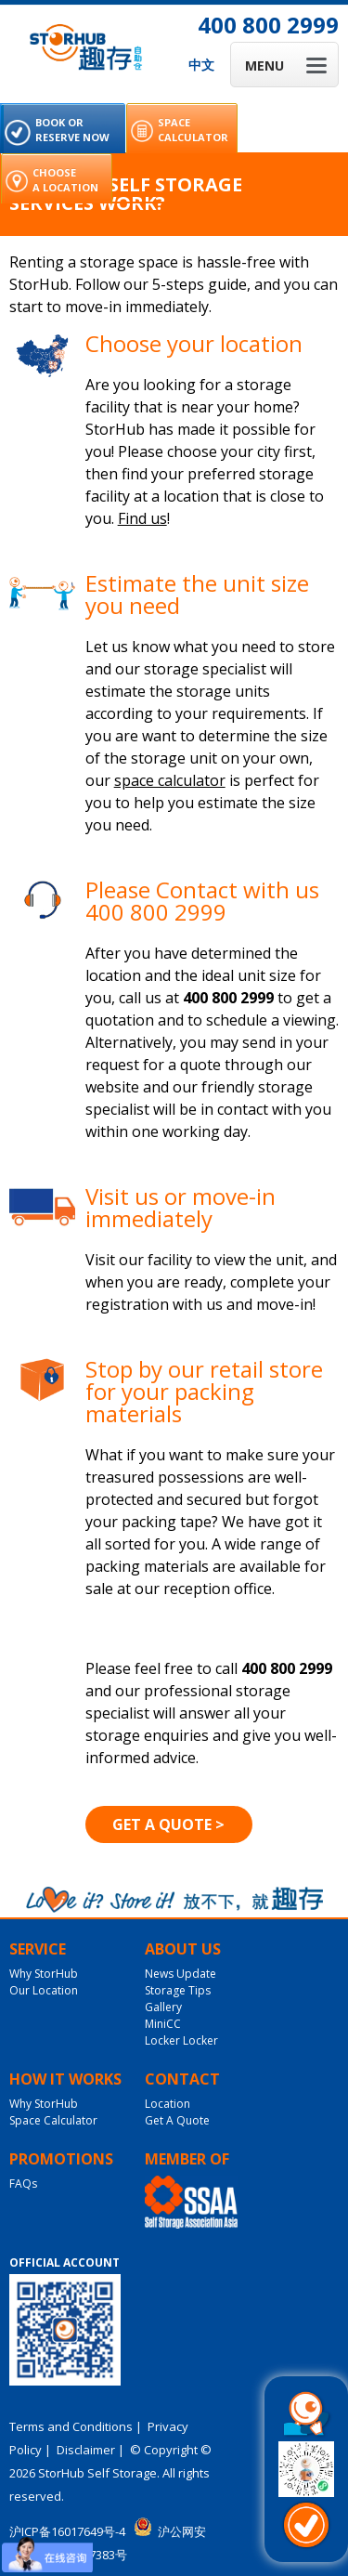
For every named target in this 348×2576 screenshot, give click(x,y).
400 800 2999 (268, 24)
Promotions (61, 2159)
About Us (183, 1949)
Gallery (163, 2007)
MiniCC (163, 2024)
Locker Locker (181, 2040)
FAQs (23, 2183)
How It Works (65, 2079)
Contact (182, 2079)
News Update (180, 1973)
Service (37, 1949)
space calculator (170, 780)
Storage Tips (178, 1990)
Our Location (43, 1990)
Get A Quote (177, 2120)
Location (167, 2104)
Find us (142, 518)
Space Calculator (53, 2120)
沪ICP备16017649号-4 (67, 2531)
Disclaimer (86, 2449)
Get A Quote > (168, 1824)
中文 (201, 64)
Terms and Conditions (71, 2426)
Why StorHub (43, 1973)
